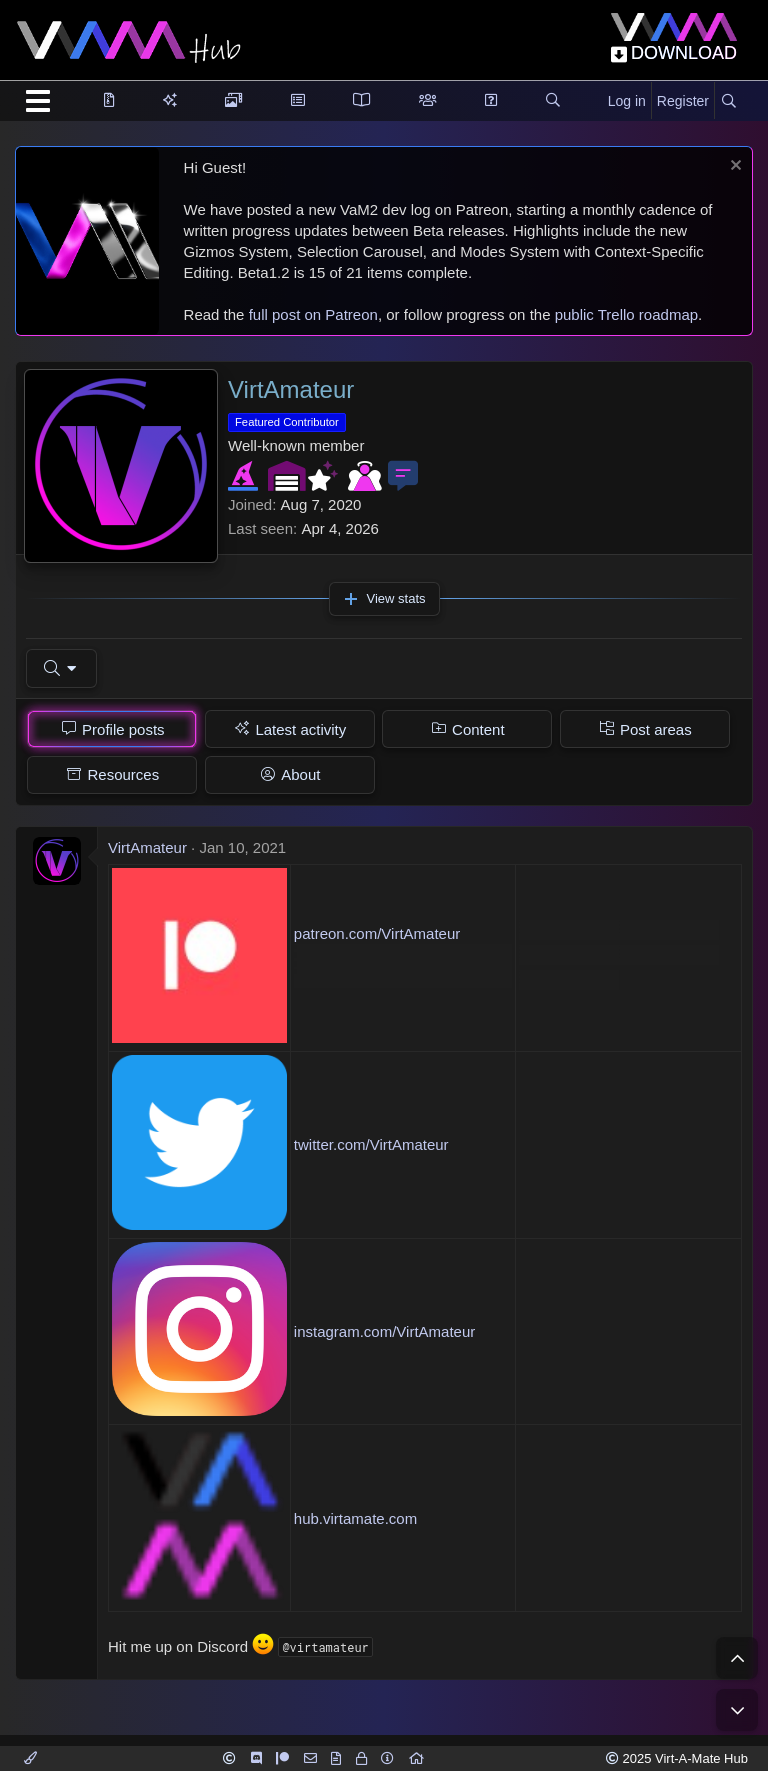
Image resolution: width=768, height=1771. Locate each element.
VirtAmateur (147, 847)
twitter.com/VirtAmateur (371, 1144)
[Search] (728, 102)
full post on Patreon (313, 314)
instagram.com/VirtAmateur (384, 1331)
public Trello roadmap (626, 314)
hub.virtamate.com (355, 1518)
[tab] (112, 729)
